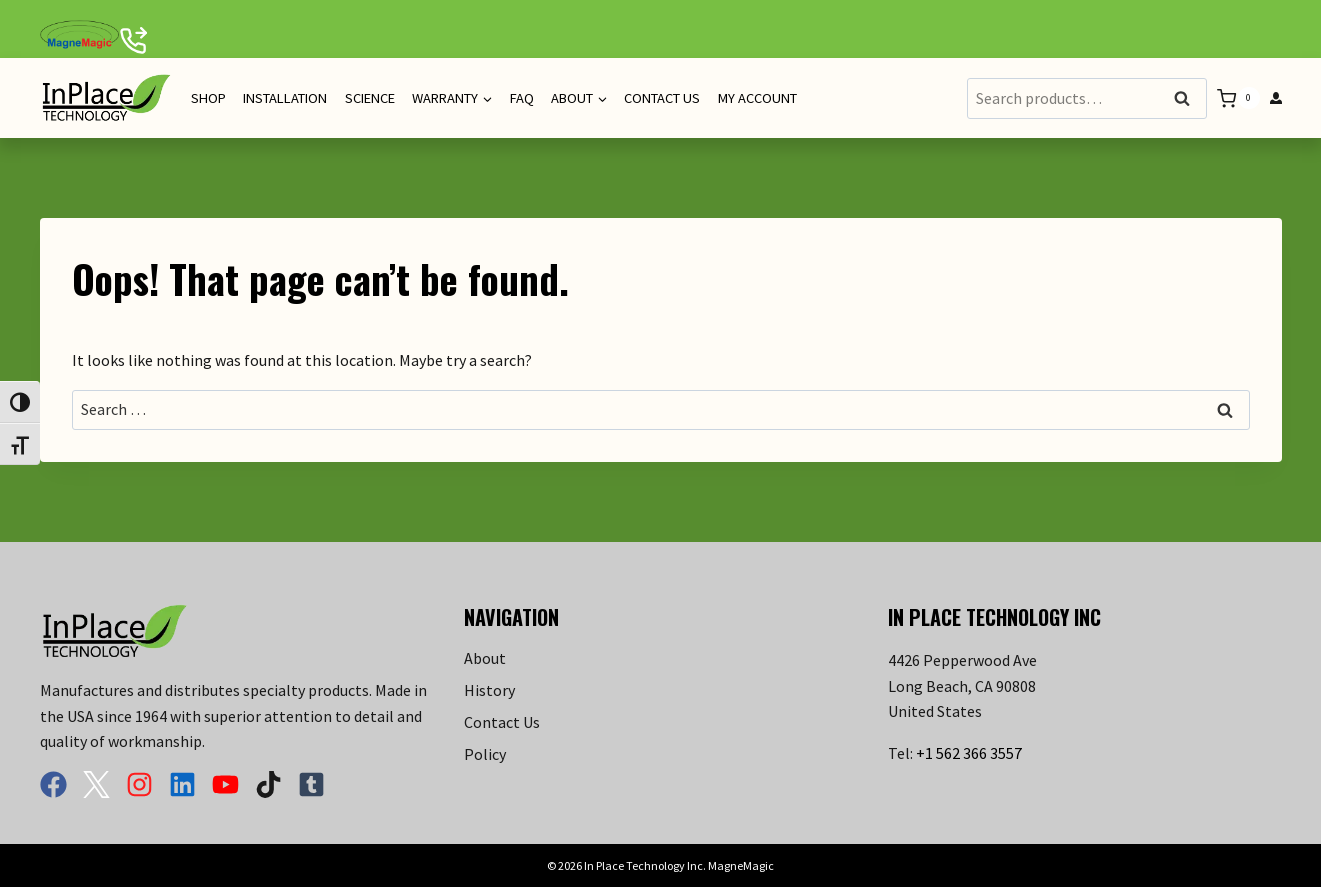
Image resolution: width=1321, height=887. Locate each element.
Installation (285, 98)
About (485, 658)
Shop (208, 98)
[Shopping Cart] (1238, 98)
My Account (757, 98)
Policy (485, 754)
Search (1188, 99)
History (489, 690)
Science (370, 98)
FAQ (522, 98)
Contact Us (662, 98)
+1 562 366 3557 (969, 753)
